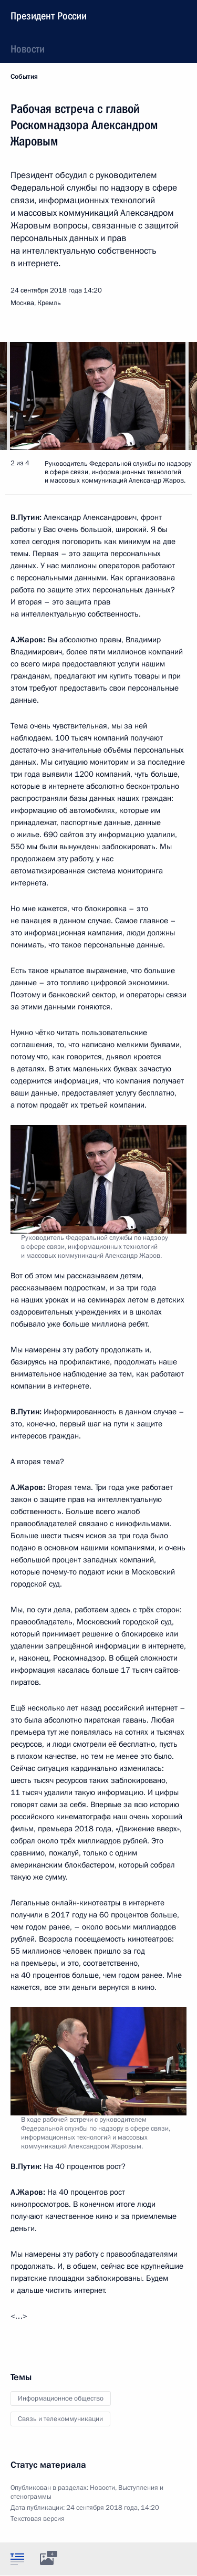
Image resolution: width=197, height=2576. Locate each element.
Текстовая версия (38, 2518)
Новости (28, 49)
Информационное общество (60, 2398)
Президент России (49, 15)
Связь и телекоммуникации (60, 2419)
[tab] (17, 2558)
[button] (170, 396)
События (24, 76)
